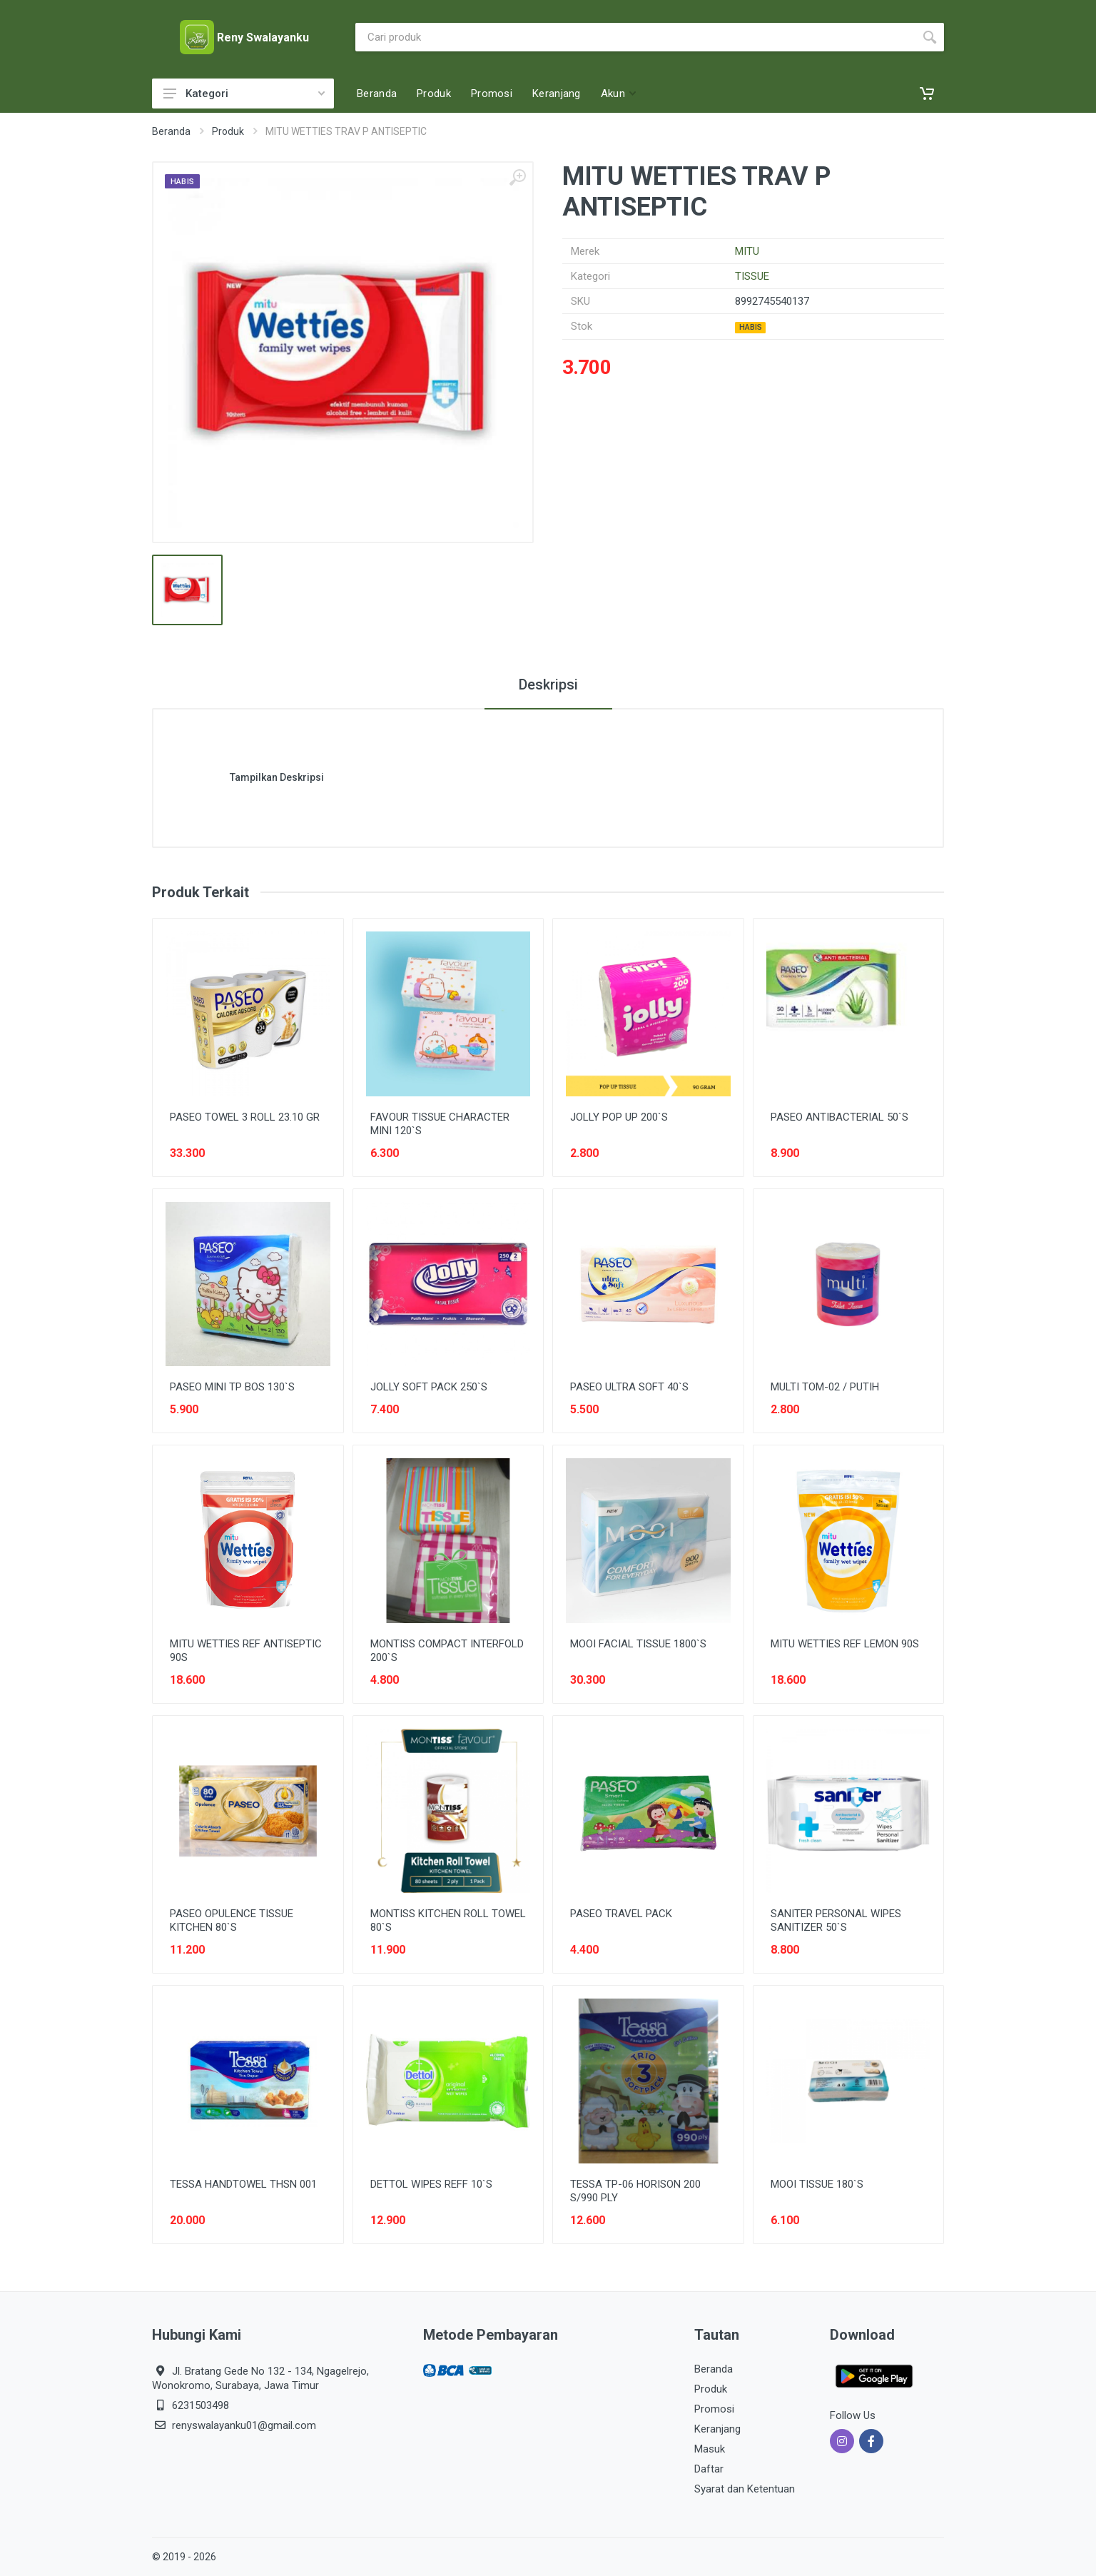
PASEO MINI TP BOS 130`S (232, 1386)
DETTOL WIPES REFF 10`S (431, 2184)
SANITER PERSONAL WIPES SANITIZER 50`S (836, 1920)
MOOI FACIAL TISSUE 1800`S (638, 1643)
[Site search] (635, 37)
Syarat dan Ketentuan (744, 2488)
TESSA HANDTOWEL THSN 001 (243, 2184)
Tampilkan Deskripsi (277, 777)
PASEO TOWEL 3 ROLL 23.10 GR (245, 1117)
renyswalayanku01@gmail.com (244, 2425)
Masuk (709, 2449)
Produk (228, 131)
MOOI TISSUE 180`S (817, 2184)
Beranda (171, 131)
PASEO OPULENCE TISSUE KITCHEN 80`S (231, 1920)
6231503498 (200, 2405)
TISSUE (752, 276)
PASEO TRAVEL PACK (621, 1913)
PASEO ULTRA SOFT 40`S (629, 1386)
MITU (747, 251)
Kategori (244, 93)
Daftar (709, 2469)
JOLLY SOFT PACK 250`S (428, 1386)
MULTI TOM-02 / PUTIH (825, 1386)
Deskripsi (548, 684)
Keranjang (717, 2429)
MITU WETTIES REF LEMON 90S (845, 1643)
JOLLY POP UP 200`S (619, 1117)
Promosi (714, 2409)
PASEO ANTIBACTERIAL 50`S (839, 1117)
